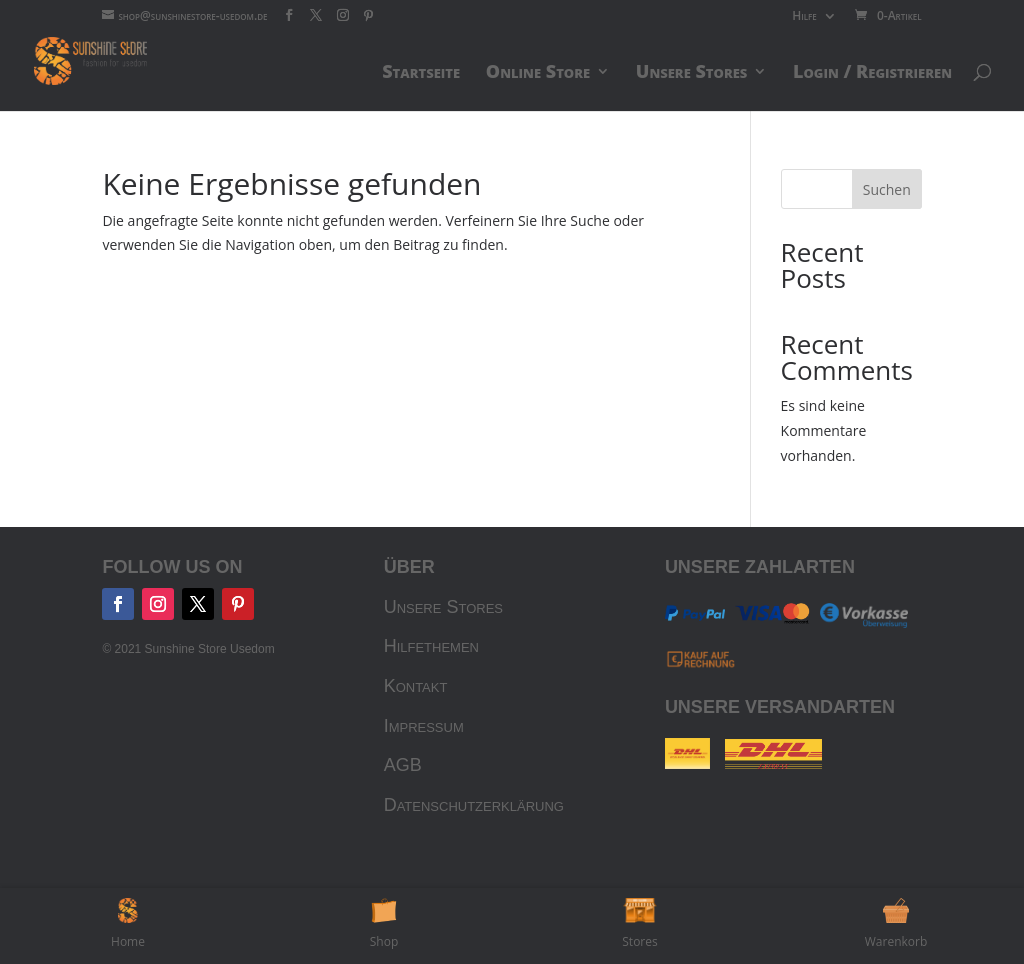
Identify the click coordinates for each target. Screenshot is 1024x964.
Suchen (887, 189)
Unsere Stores (443, 607)
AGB (403, 765)
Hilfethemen (431, 646)
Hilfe (804, 17)
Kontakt (416, 686)
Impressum (424, 726)
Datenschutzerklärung (474, 805)
